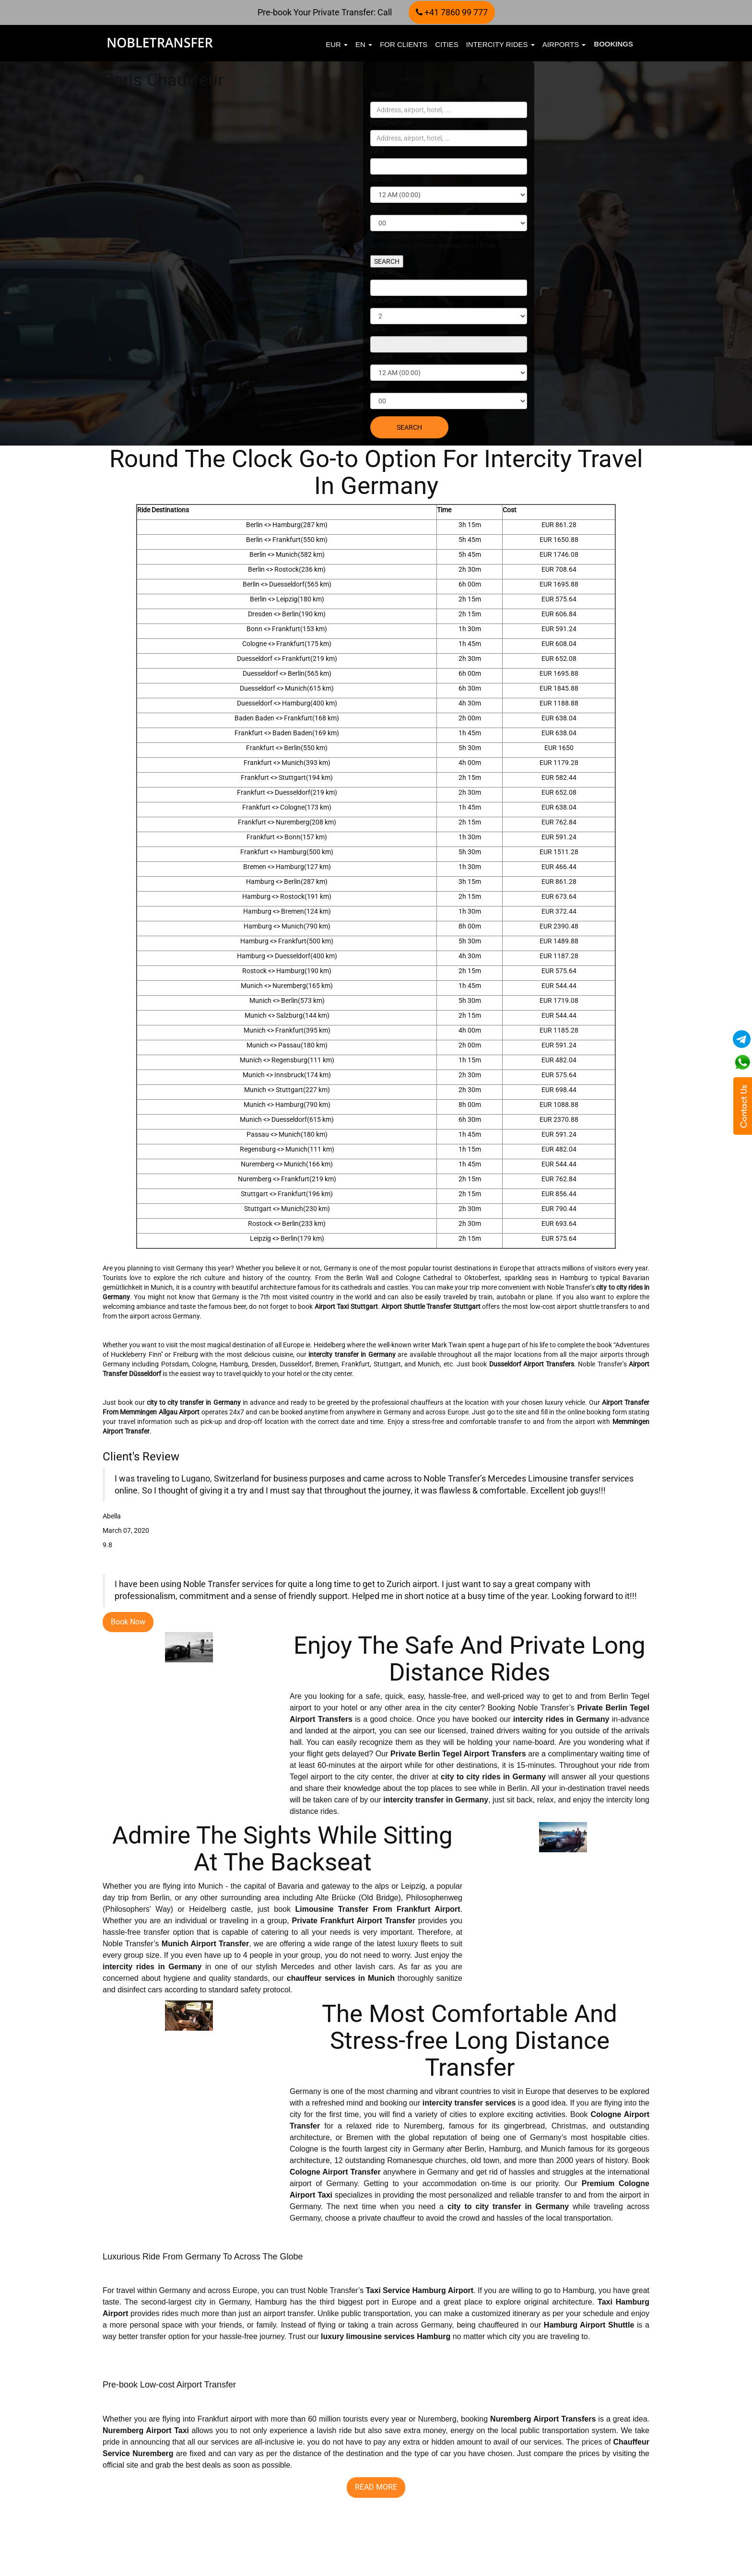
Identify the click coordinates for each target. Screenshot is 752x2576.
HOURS (381, 179)
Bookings (613, 44)
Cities (446, 44)
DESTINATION (391, 123)
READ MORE (124, 2536)
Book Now (128, 1621)
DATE (378, 151)
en (363, 44)
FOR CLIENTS (403, 44)
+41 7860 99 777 (452, 12)
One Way (409, 79)
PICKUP (382, 94)
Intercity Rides (500, 44)
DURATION (386, 301)
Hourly (488, 79)
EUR (337, 44)
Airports (564, 44)
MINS (378, 208)
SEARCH (387, 261)
